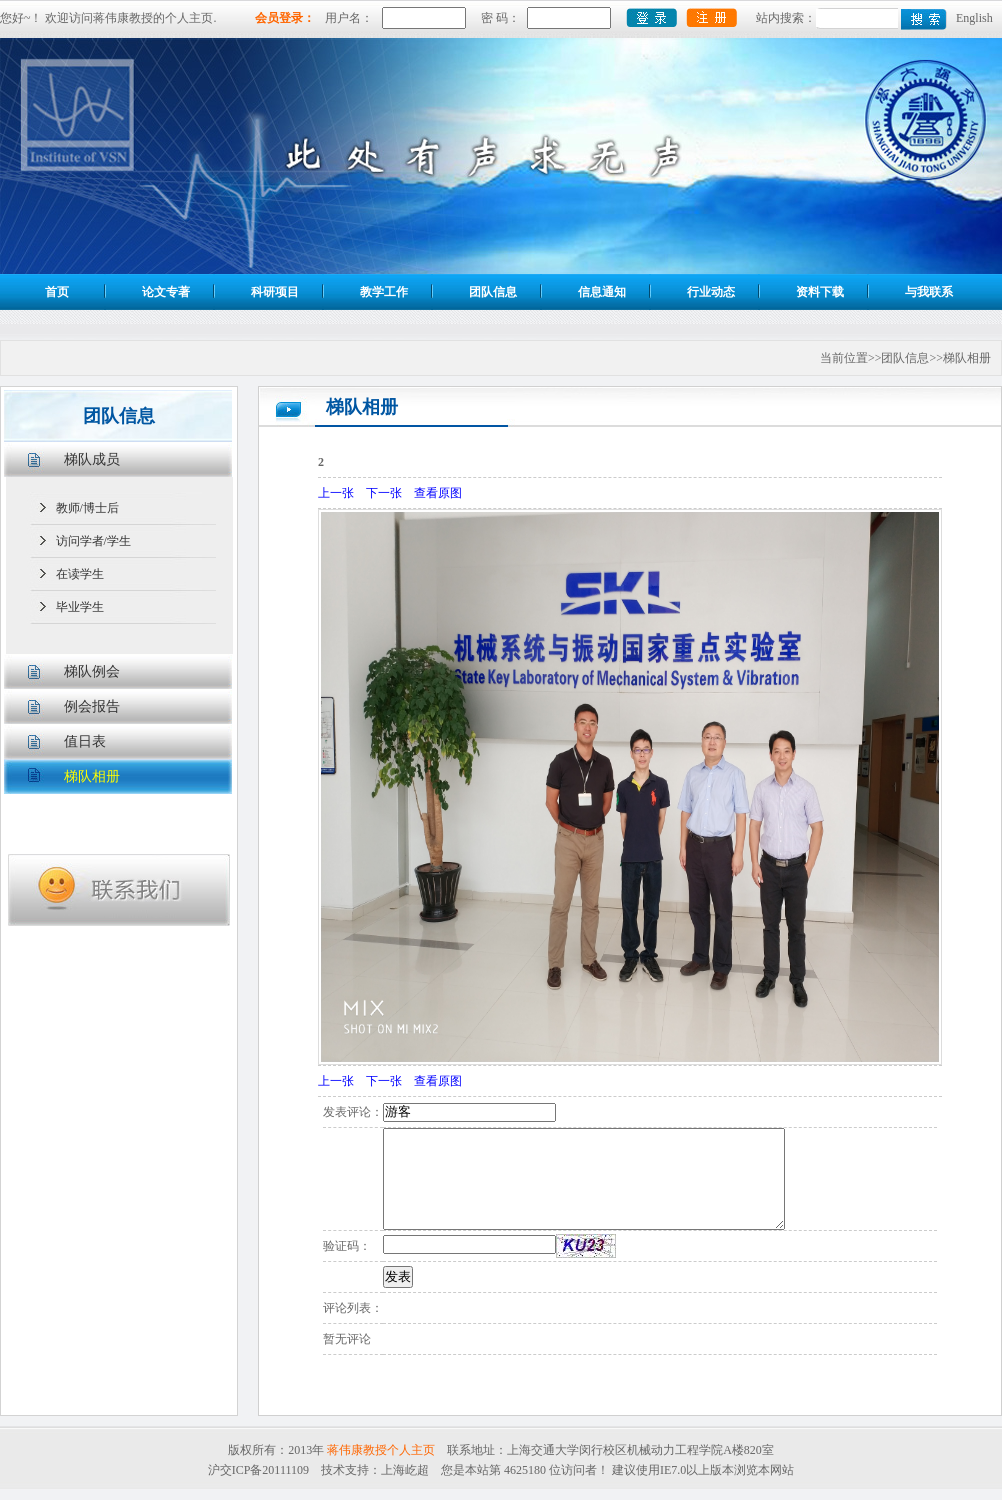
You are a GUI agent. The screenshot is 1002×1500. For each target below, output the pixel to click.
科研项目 (275, 292)
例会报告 (92, 706)
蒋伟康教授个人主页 (381, 1450)
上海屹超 (405, 1470)
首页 (57, 292)
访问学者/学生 (93, 541)
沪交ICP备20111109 (258, 1470)
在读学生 (80, 574)
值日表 (85, 741)
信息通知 (602, 292)
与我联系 (929, 292)
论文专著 (166, 292)
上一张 (336, 493)
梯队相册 (92, 776)
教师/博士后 (87, 508)
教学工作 (384, 292)
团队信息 (493, 292)
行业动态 (711, 292)
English (974, 18)
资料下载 (820, 292)
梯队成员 (92, 459)
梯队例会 (92, 671)
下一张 (384, 493)
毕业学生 (80, 607)
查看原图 (438, 493)
